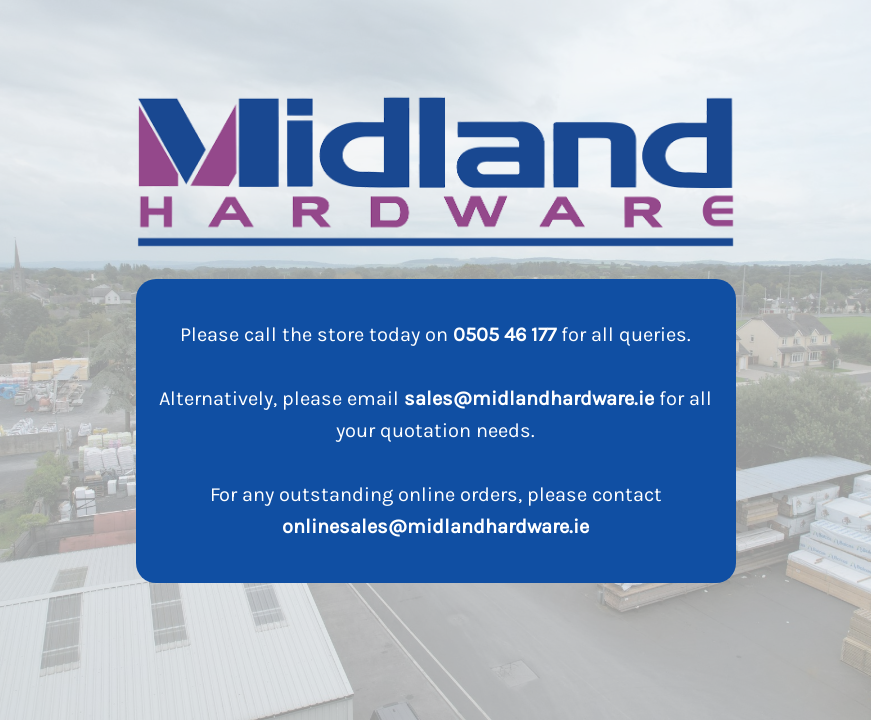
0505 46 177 (504, 334)
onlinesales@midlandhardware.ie (435, 526)
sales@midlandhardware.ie (529, 398)
